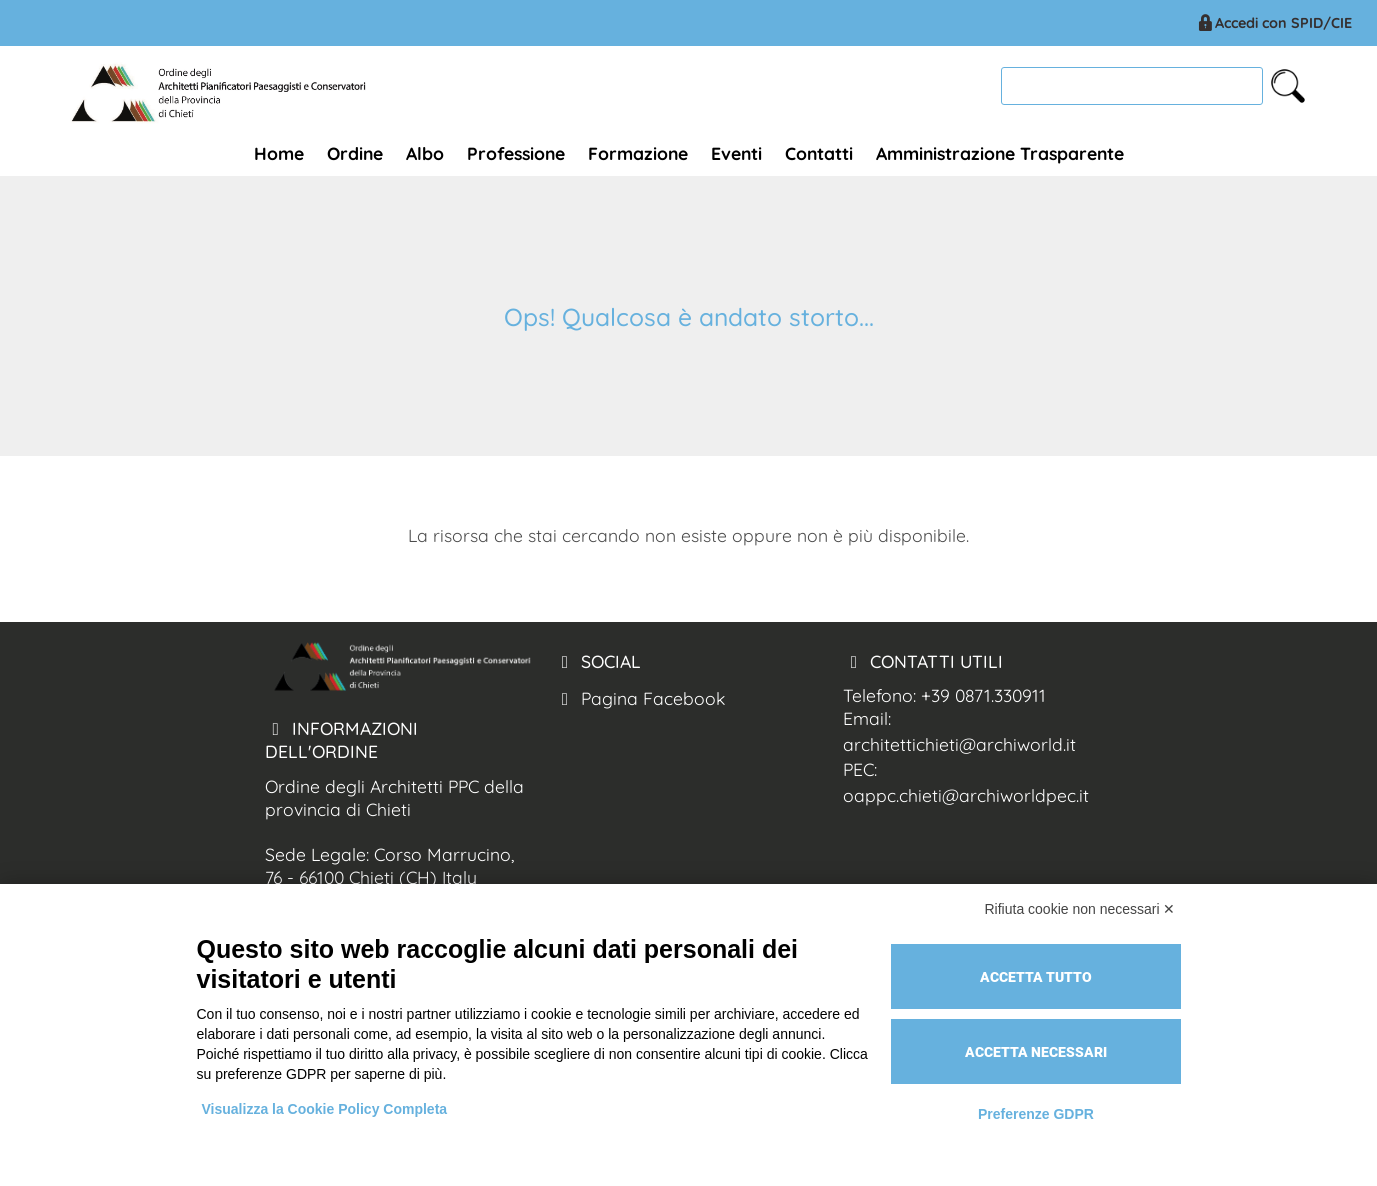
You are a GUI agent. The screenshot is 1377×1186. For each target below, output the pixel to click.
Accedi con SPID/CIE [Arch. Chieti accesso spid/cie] (1273, 23)
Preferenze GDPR (1036, 1114)
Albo (425, 153)
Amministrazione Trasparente (1000, 153)
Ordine (355, 153)
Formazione (638, 153)
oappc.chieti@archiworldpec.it (966, 795)
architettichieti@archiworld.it (959, 744)
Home (279, 153)
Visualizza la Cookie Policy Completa (325, 1109)
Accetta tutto (1036, 977)
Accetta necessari (1036, 1052)
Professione (516, 153)
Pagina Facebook (639, 698)
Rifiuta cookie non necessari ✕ (1080, 909)
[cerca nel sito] (1288, 86)
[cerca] (1132, 85)
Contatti (819, 153)
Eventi (736, 153)
